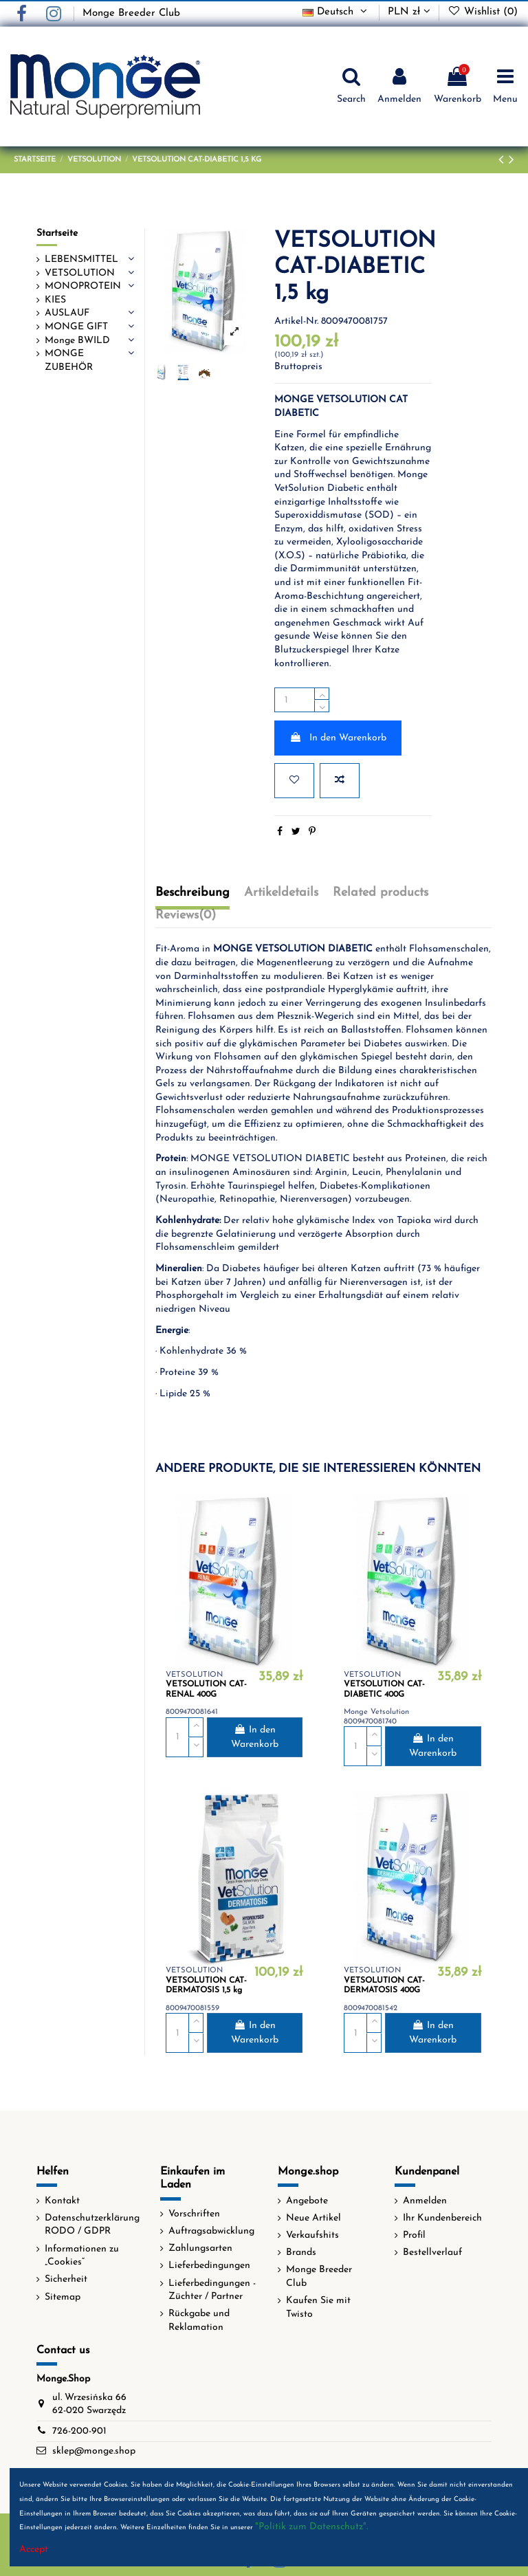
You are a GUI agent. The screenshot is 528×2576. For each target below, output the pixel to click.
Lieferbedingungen (209, 2265)
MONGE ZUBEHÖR (69, 361)
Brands (301, 2252)
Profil (414, 2235)
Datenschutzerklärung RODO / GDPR (92, 2225)
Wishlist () (483, 12)
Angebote (307, 2201)
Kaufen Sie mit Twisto (318, 2308)
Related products (380, 892)
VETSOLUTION (80, 273)
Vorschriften (194, 2214)
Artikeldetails (281, 892)
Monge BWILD (77, 340)
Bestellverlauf (432, 2252)
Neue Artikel (313, 2218)
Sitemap (62, 2297)
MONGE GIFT (76, 327)
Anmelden (425, 2201)
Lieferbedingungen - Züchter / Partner (212, 2290)
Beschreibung (192, 892)
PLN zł (409, 12)
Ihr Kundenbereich (442, 2218)
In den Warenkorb (337, 737)
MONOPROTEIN (83, 286)
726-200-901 (79, 2431)
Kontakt (62, 2201)
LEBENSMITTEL (81, 259)
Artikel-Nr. (296, 321)
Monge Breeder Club (131, 13)
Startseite (57, 233)
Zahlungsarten (200, 2248)
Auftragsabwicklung (211, 2231)
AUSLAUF (67, 313)
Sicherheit (66, 2279)
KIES (55, 300)
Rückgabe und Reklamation (199, 2321)
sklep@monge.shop (93, 2451)
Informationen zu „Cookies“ (82, 2256)
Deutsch (336, 12)
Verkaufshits (312, 2235)
